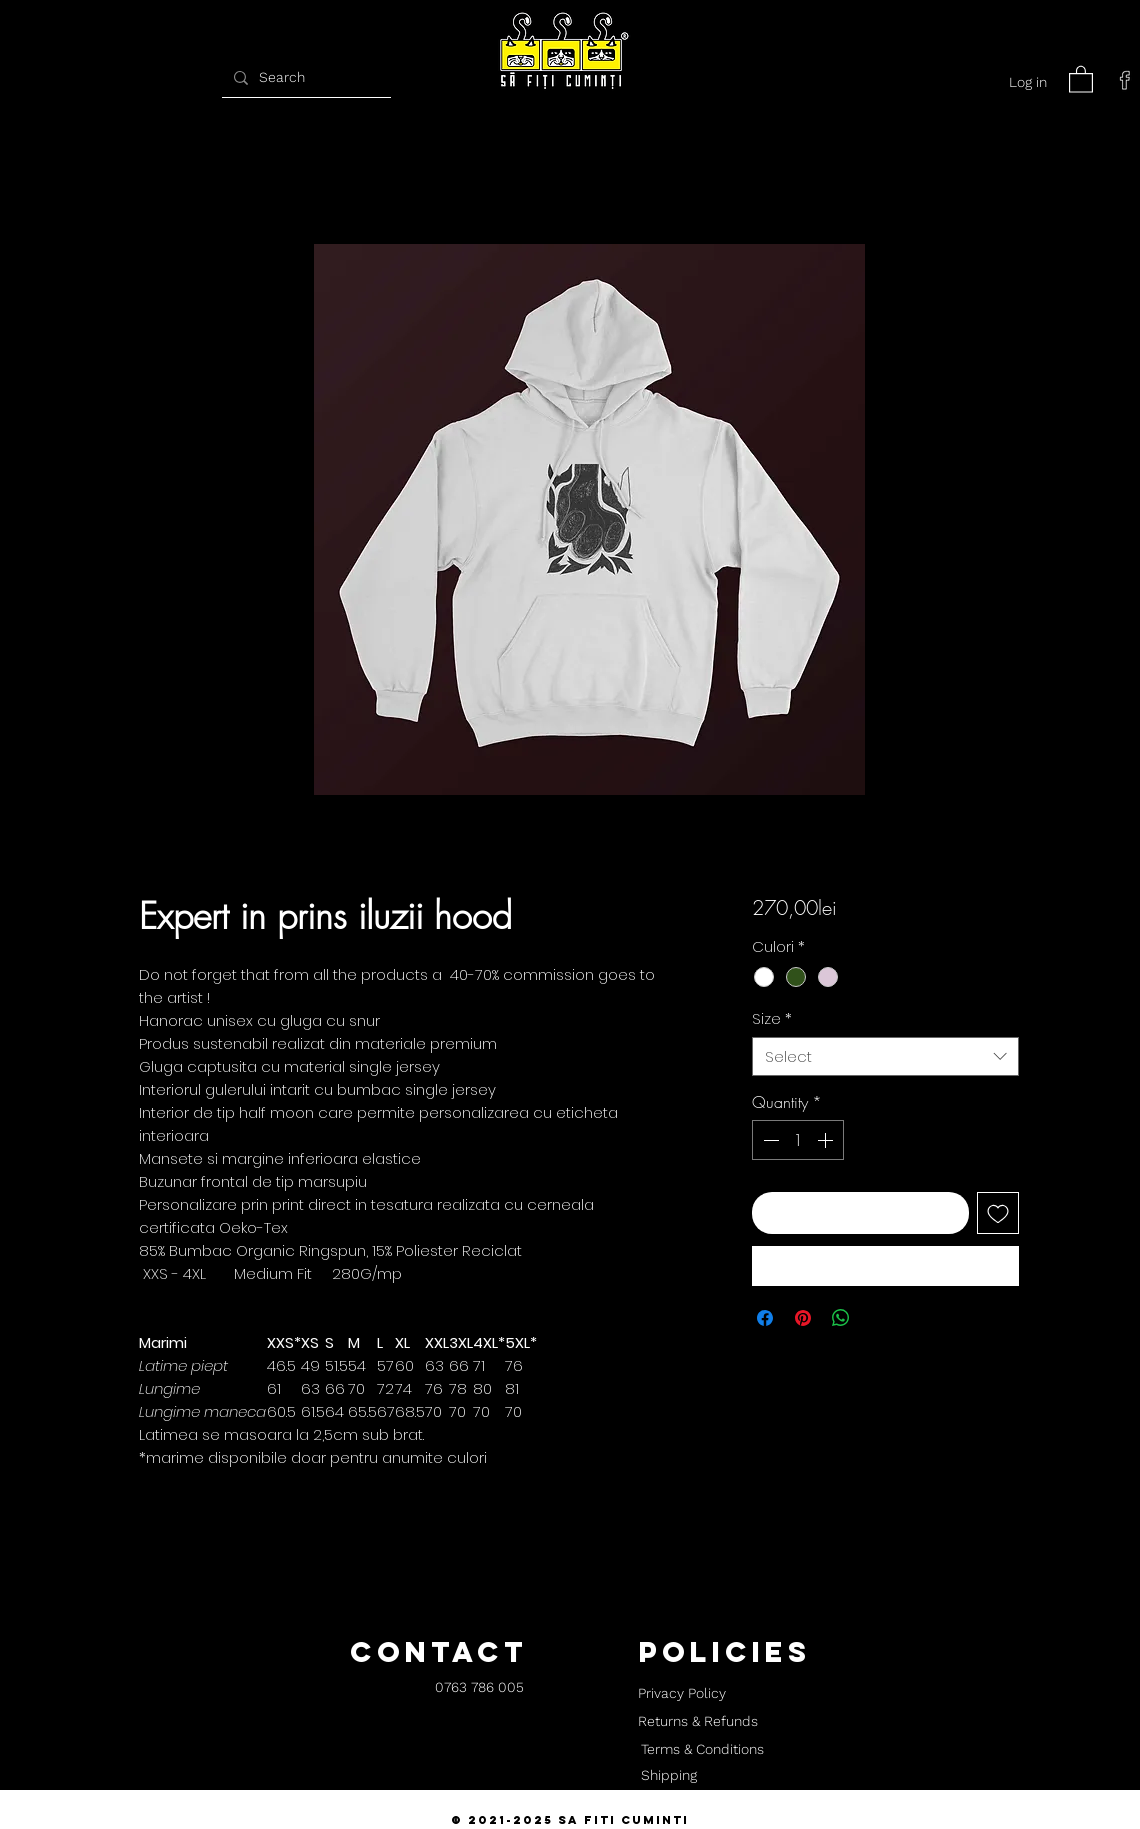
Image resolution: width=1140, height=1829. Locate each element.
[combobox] (885, 1056)
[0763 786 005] (479, 1688)
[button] (1081, 78)
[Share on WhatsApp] (841, 1318)
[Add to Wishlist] (998, 1213)
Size (772, 1018)
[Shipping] (669, 1776)
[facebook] (1125, 80)
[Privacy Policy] (681, 1694)
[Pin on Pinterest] (803, 1318)
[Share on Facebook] (765, 1318)
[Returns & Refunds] (698, 1722)
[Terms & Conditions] (702, 1750)
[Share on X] (879, 1318)
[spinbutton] (798, 1140)
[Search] (304, 77)
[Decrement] (769, 1140)
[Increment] (827, 1140)
